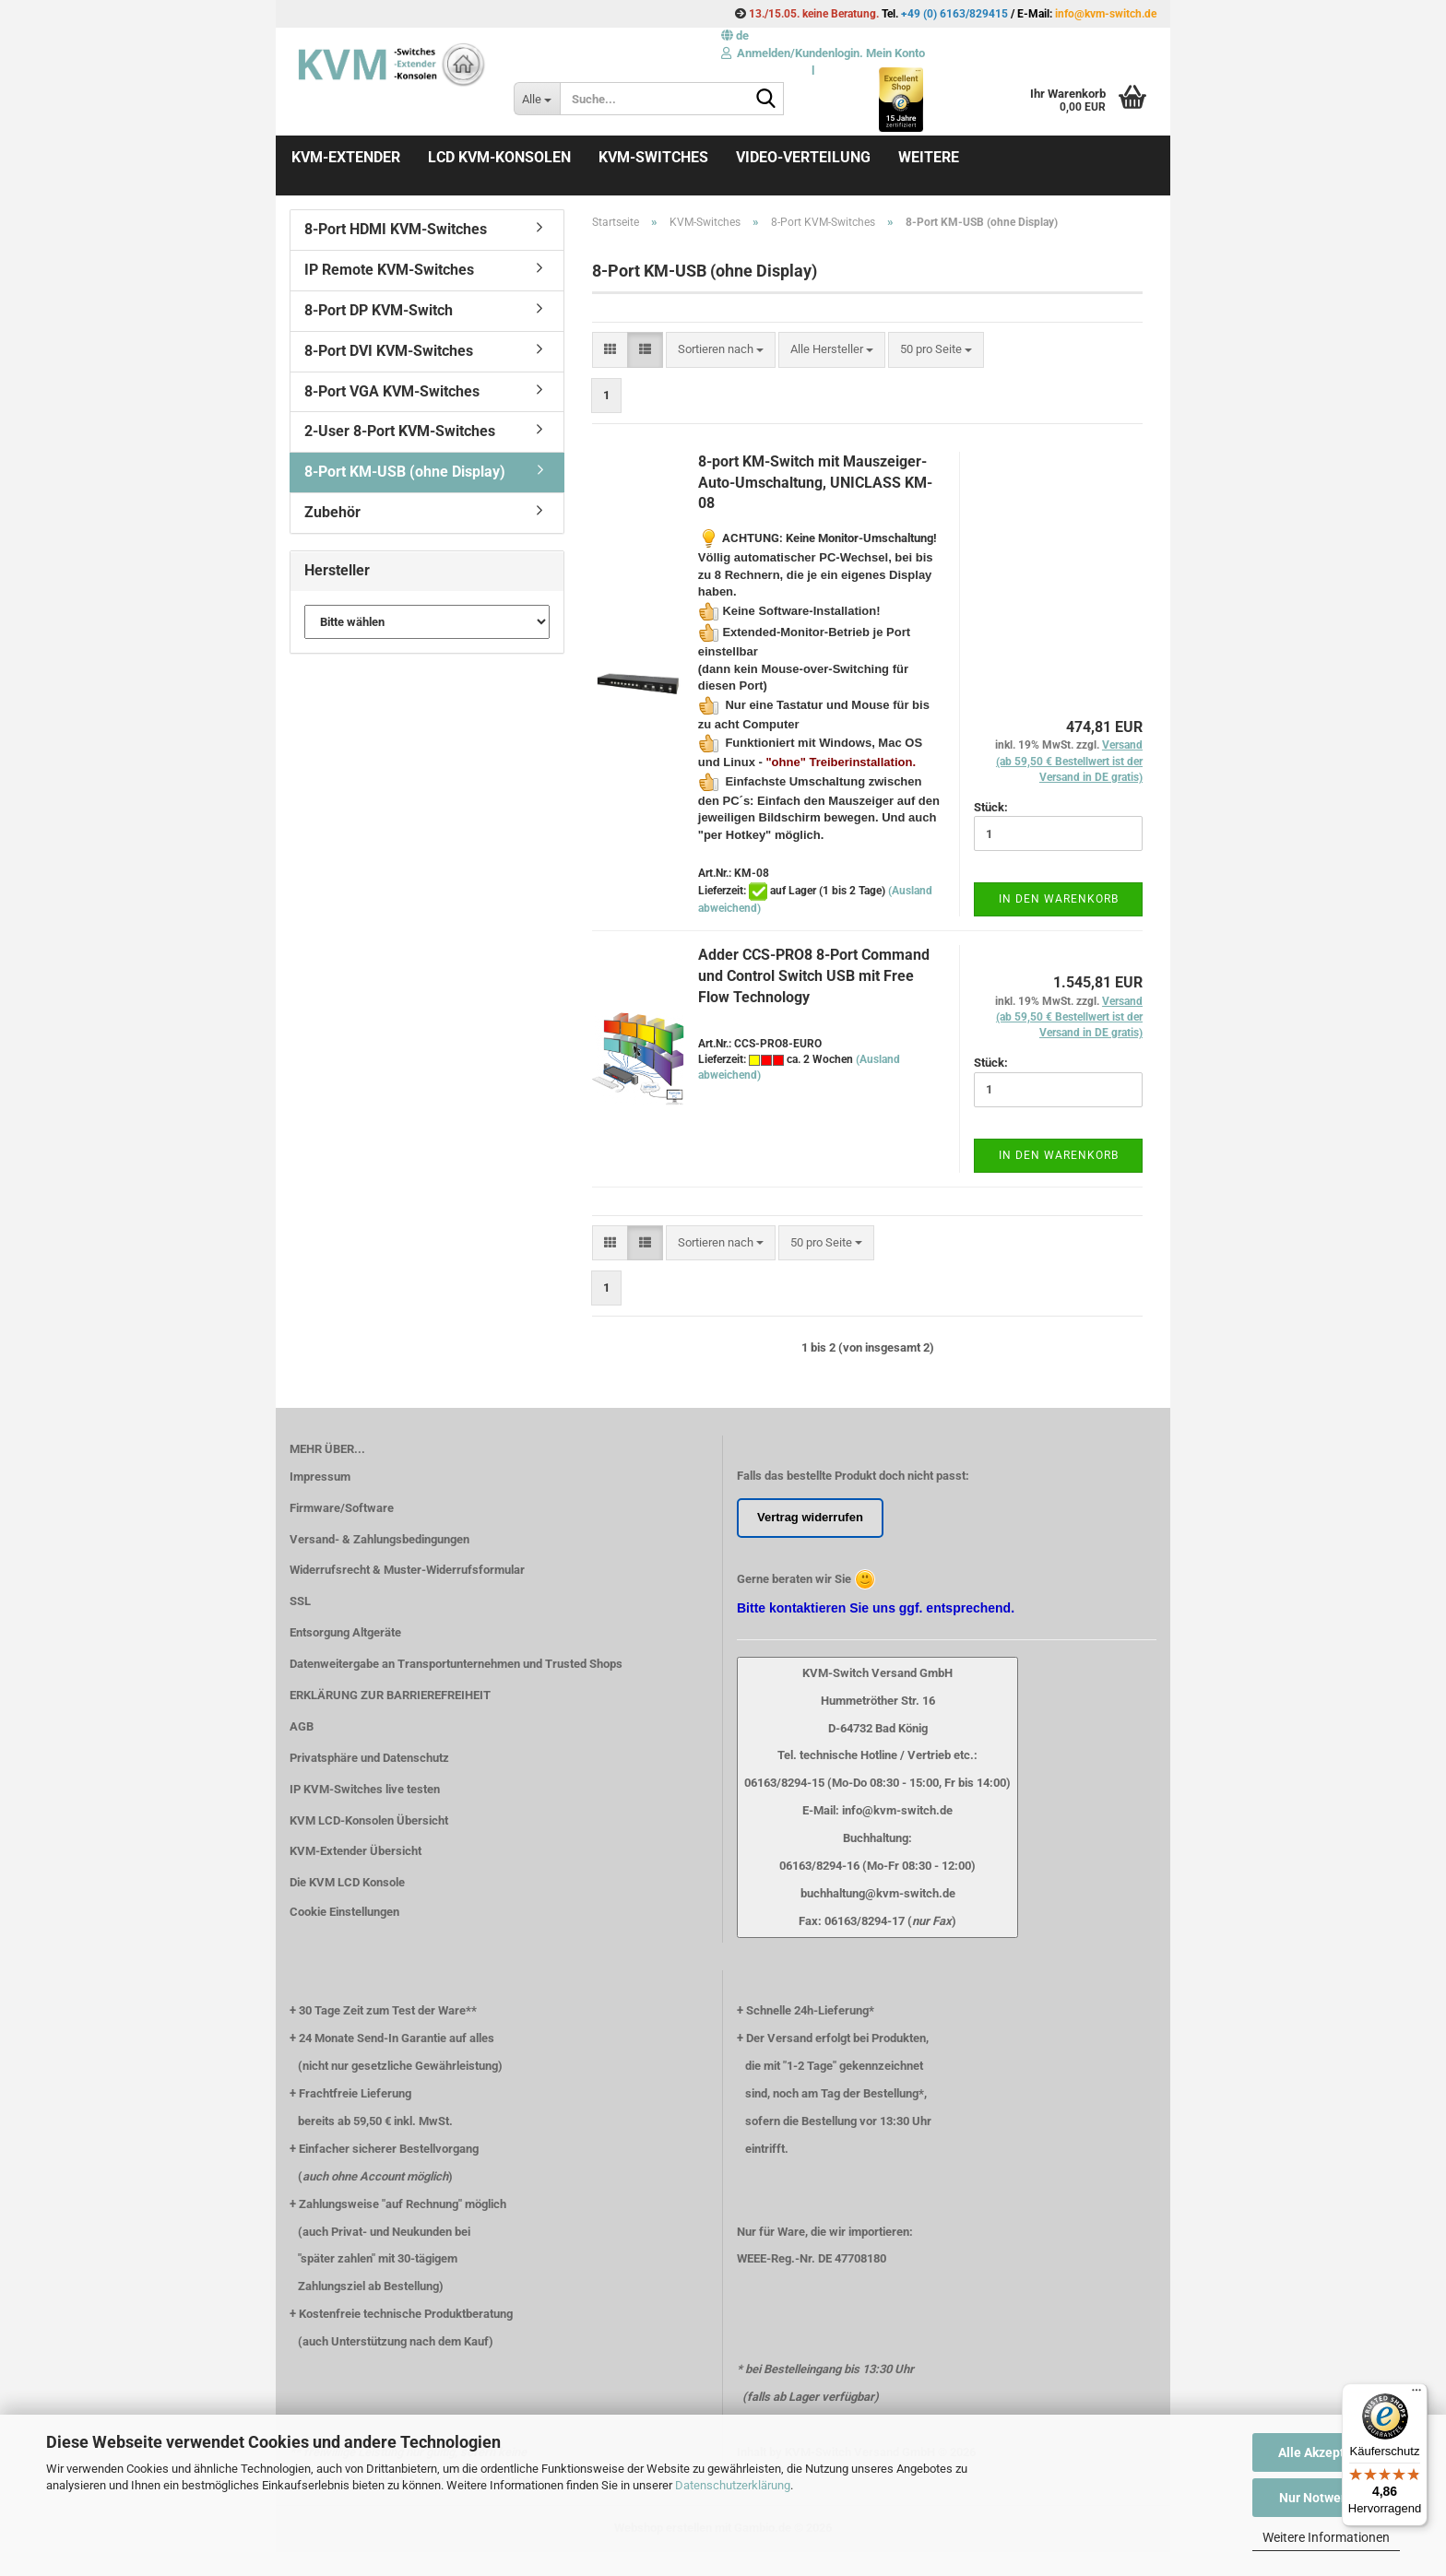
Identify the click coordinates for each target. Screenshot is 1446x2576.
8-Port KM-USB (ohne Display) (404, 471)
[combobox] (721, 350)
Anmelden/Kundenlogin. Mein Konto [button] (823, 53)
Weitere (928, 157)
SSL (300, 1601)
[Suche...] (537, 98)
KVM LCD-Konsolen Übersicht (369, 1820)
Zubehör (332, 512)
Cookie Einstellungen (344, 1912)
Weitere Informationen (1326, 2537)
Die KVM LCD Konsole (347, 1882)
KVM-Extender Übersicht (355, 1851)
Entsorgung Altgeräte (345, 1632)
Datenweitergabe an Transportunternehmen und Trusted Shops (456, 1664)
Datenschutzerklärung (732, 2485)
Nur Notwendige (1326, 2497)
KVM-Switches (653, 157)
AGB (302, 1726)
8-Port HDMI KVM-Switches (395, 229)
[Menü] (1416, 2394)
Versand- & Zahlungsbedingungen (379, 1539)
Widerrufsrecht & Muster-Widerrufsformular (407, 1570)
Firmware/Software (342, 1508)
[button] (735, 35)
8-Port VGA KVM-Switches (392, 391)
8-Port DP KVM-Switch (378, 310)
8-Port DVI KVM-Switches (388, 351)
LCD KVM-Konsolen (499, 157)
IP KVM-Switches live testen (365, 1789)
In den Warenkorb (1059, 898)
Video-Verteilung (803, 157)
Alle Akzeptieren (1326, 2452)
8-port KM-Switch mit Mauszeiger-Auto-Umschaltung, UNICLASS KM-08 (815, 483)
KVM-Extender (345, 157)
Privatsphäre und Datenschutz (369, 1758)
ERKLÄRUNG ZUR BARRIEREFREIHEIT (390, 1695)
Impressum (320, 1476)
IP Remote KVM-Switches (389, 269)
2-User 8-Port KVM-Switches (399, 431)
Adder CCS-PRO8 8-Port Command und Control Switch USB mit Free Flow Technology (814, 976)
